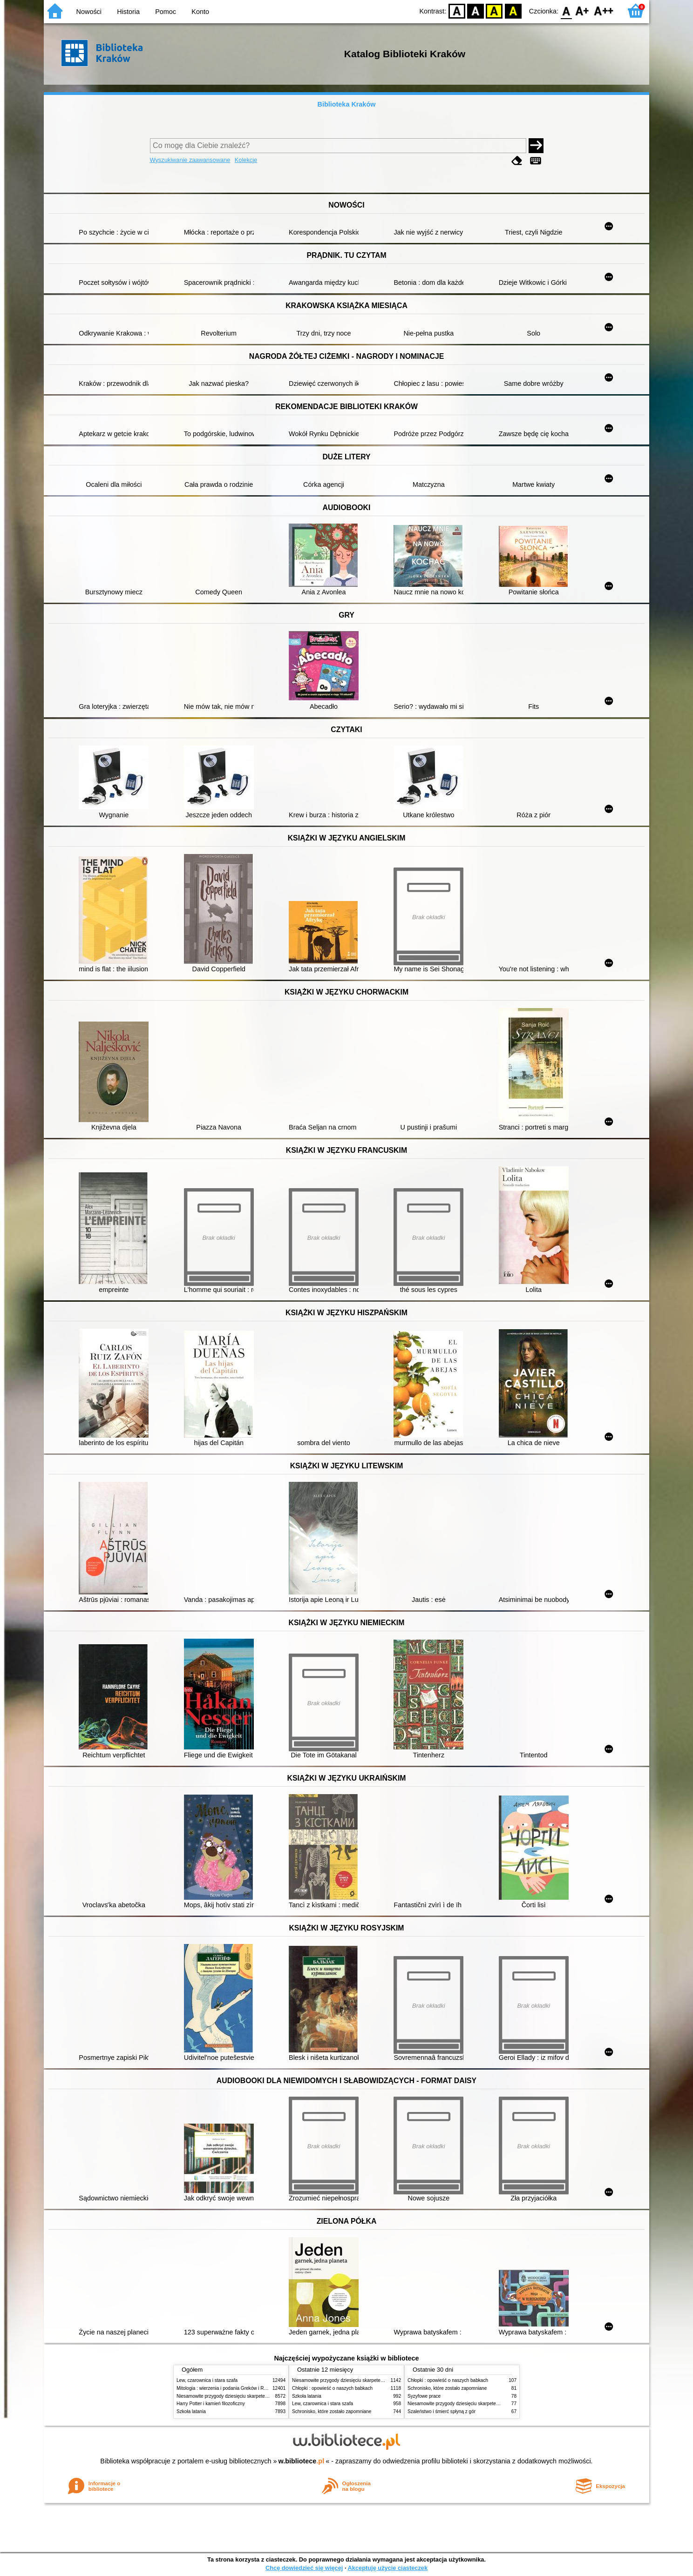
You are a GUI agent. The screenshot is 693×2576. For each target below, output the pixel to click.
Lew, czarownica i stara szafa (207, 2380)
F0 (566, 10)
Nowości (89, 11)
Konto (200, 11)
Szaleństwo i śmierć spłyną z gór (442, 2411)
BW (475, 10)
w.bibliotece (302, 2461)
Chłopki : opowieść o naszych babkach (332, 2388)
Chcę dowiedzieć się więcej (304, 2567)
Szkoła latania (191, 2411)
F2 (603, 10)
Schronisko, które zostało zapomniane (331, 2411)
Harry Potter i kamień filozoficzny (211, 2403)
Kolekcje (246, 159)
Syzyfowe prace (424, 2396)
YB (494, 10)
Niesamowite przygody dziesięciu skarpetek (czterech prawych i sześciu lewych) (260, 2396)
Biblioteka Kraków (347, 104)
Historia (128, 11)
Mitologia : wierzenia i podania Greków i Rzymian (228, 2388)
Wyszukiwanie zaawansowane (190, 159)
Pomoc (165, 11)
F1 (582, 10)
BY (513, 10)
